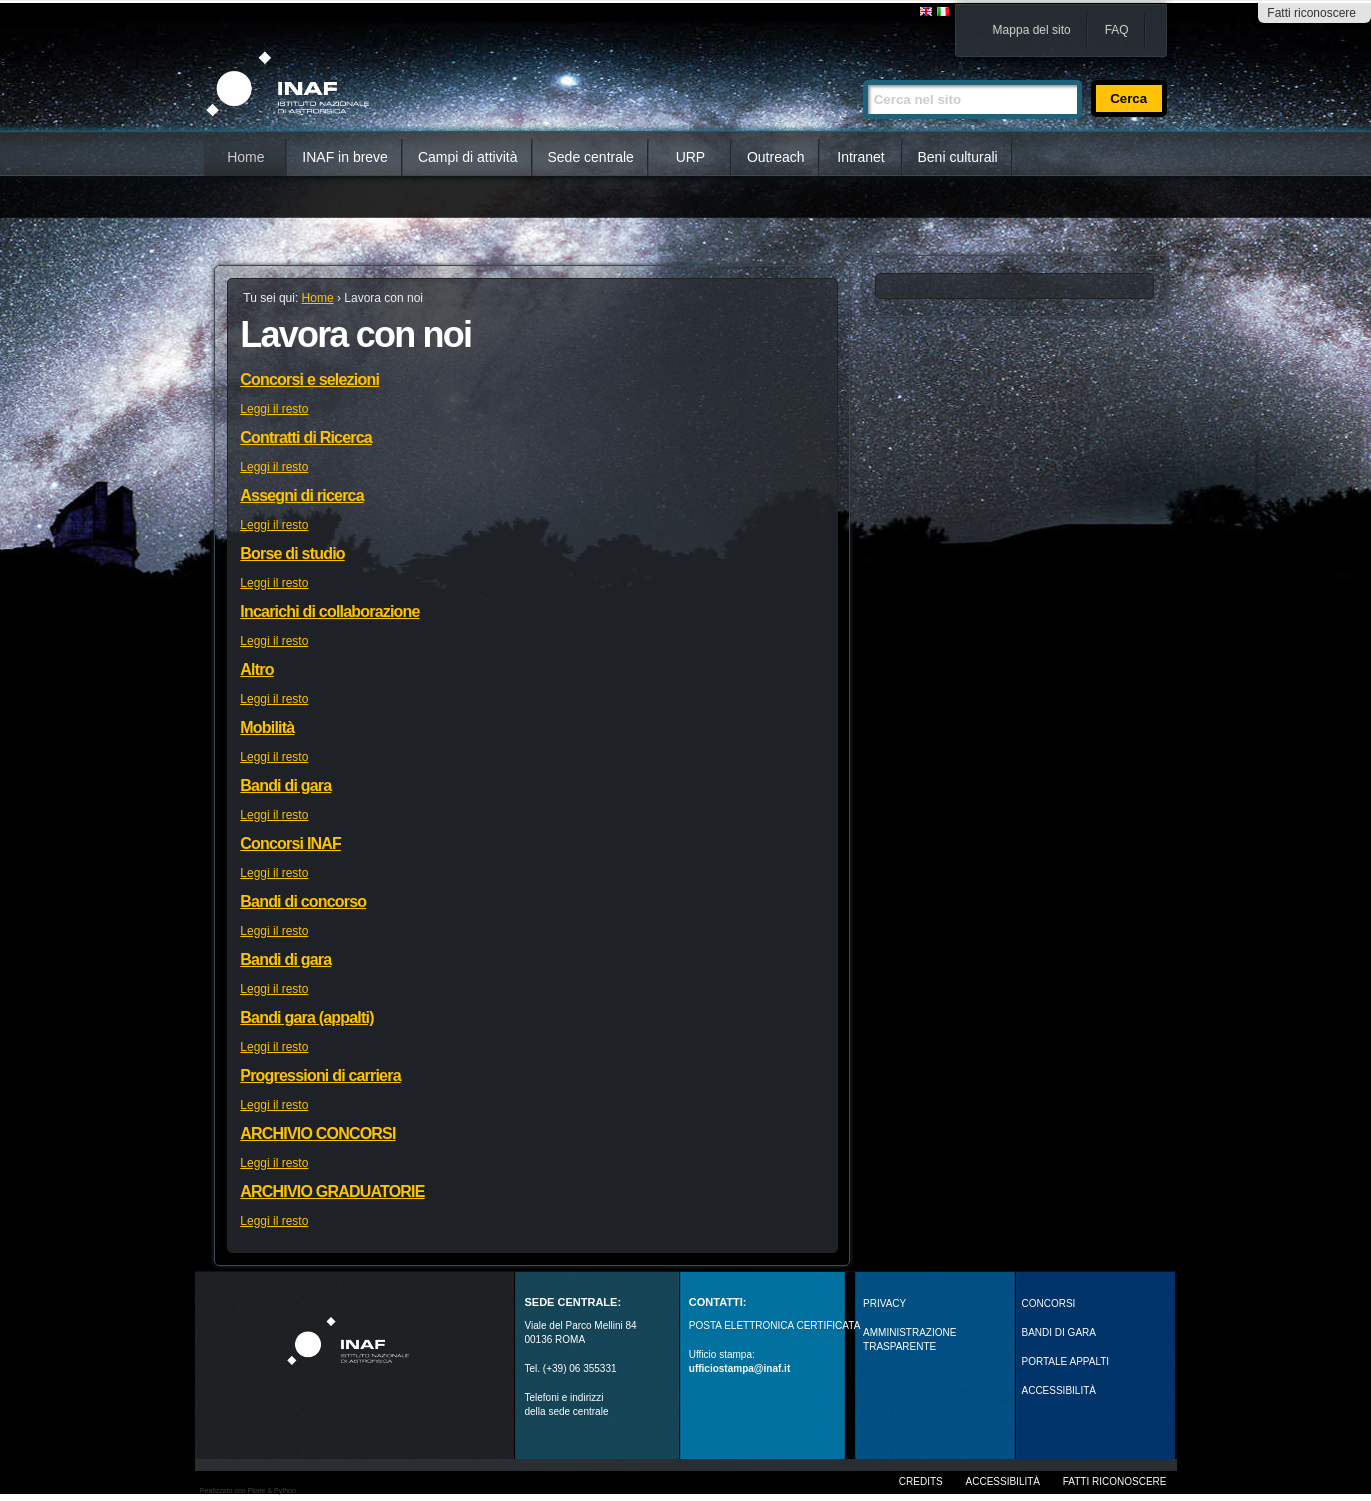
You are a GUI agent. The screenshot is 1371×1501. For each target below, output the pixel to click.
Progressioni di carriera (320, 1075)
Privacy (884, 1303)
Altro (256, 669)
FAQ (1117, 30)
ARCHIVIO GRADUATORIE (332, 1191)
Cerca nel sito (862, 71)
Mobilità (267, 727)
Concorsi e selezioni (309, 379)
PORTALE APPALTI (1066, 1361)
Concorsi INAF (290, 843)
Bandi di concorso (303, 901)
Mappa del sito (1032, 30)
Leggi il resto (274, 409)
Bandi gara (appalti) (306, 1017)
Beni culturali (958, 157)
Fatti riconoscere (1311, 13)
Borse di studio (292, 553)
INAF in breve (345, 157)
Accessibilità (1003, 1481)
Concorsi (1049, 1303)
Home (245, 157)
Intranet (860, 157)
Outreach (776, 157)
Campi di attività (468, 157)
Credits (921, 1481)
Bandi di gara (285, 785)
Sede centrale (591, 157)
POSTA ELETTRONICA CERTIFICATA (775, 1325)
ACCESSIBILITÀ (1059, 1390)
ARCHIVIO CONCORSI (317, 1133)
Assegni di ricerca (301, 495)
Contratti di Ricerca (306, 437)
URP (691, 157)
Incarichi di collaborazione (329, 611)
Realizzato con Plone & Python (248, 1490)
